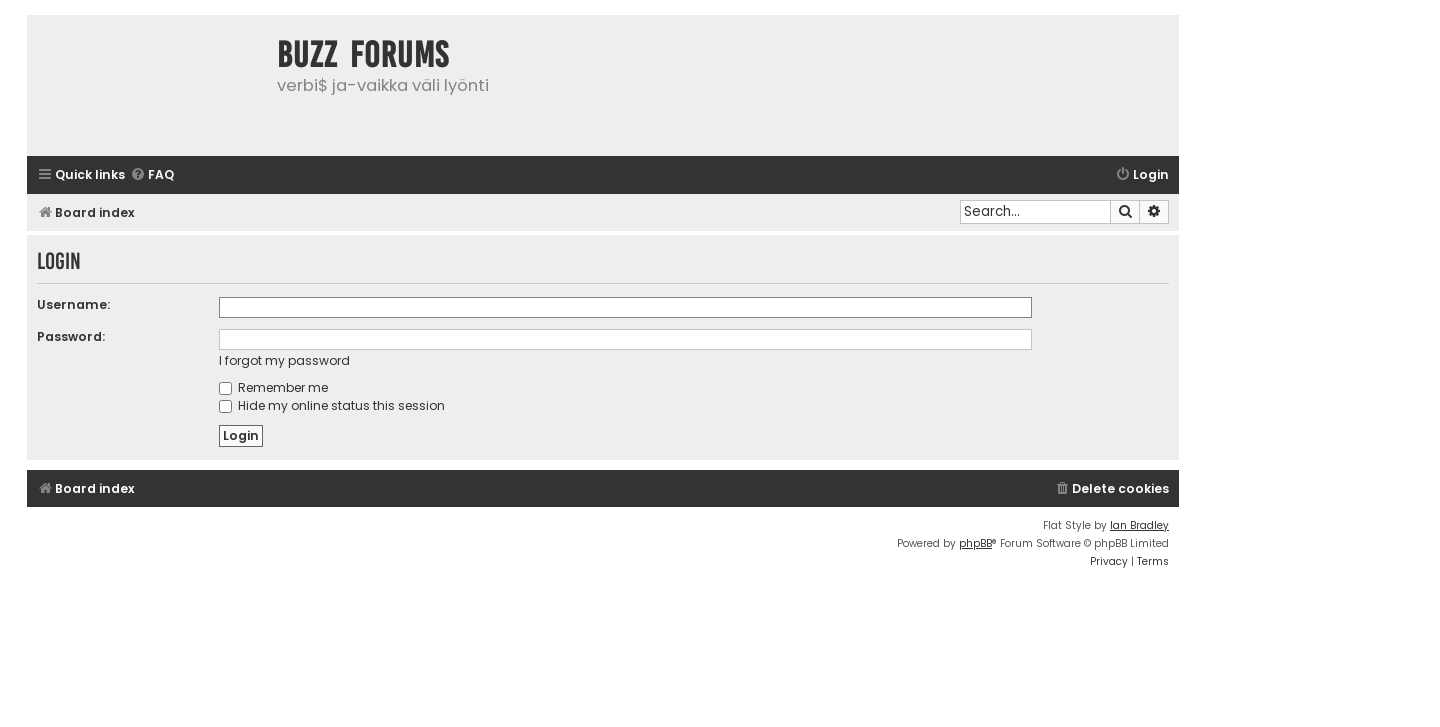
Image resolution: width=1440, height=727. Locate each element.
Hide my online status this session (332, 405)
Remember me (273, 387)
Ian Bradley (1139, 525)
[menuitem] (152, 175)
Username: (73, 304)
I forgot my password (284, 360)
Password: (71, 336)
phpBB (975, 543)
